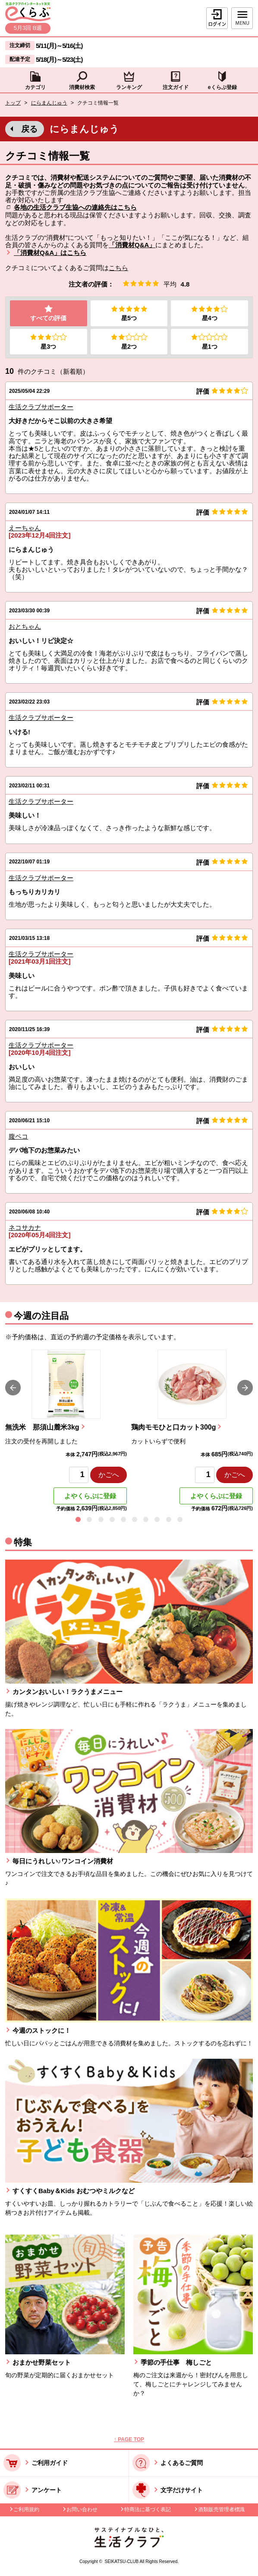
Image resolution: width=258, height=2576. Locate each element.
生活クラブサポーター (41, 407)
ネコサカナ (25, 1228)
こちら (118, 267)
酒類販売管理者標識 (221, 2510)
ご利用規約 (26, 2510)
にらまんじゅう (49, 103)
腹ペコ (18, 1136)
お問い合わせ (82, 2510)
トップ (13, 103)
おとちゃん (25, 627)
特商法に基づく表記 (147, 2510)
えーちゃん (25, 528)
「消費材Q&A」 (132, 244)
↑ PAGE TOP (129, 2440)
